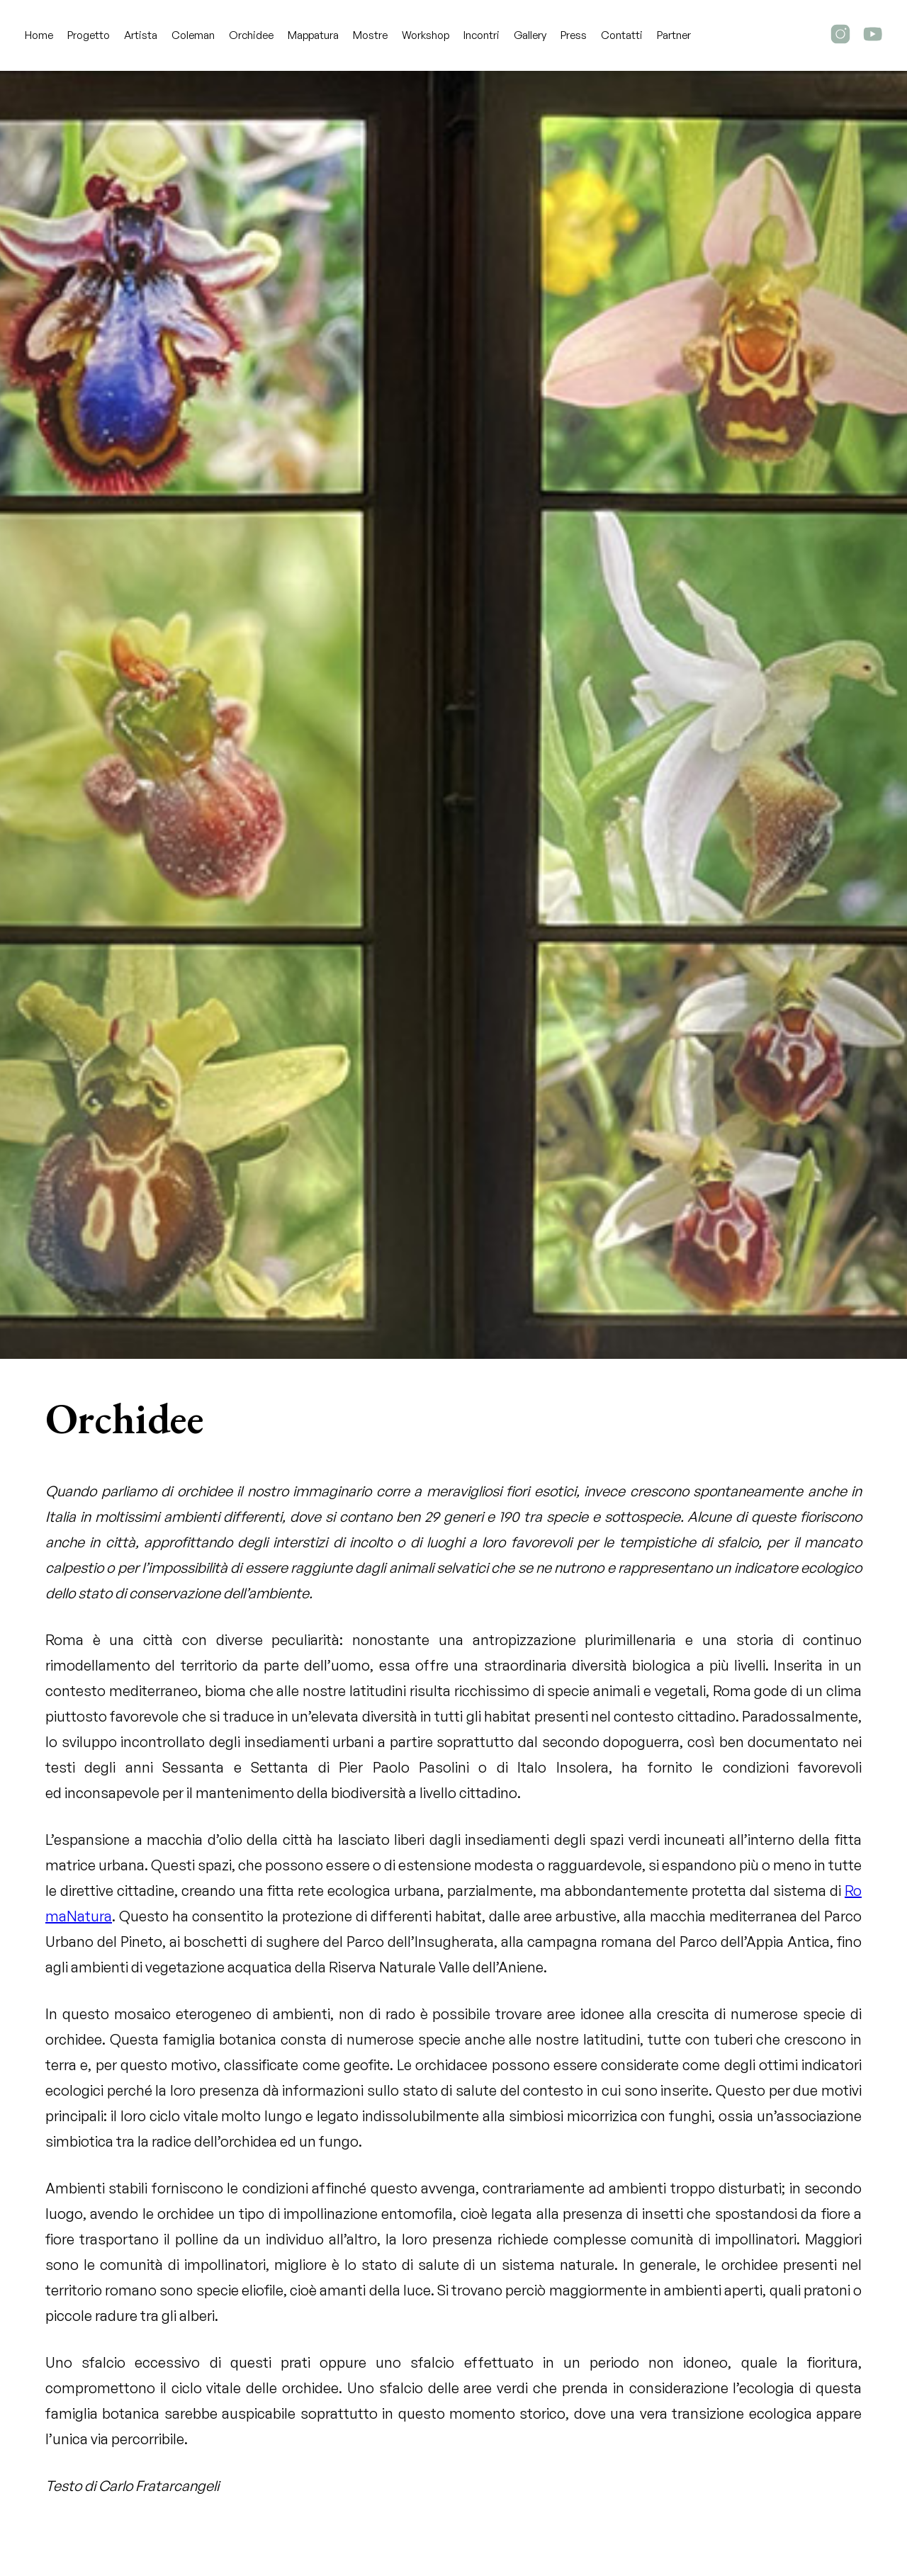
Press (573, 35)
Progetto (88, 35)
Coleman (193, 35)
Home (39, 35)
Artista (140, 35)
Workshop (425, 35)
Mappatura (313, 35)
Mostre (370, 35)
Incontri (481, 35)
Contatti (622, 35)
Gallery (530, 35)
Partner (674, 35)
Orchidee (251, 35)
